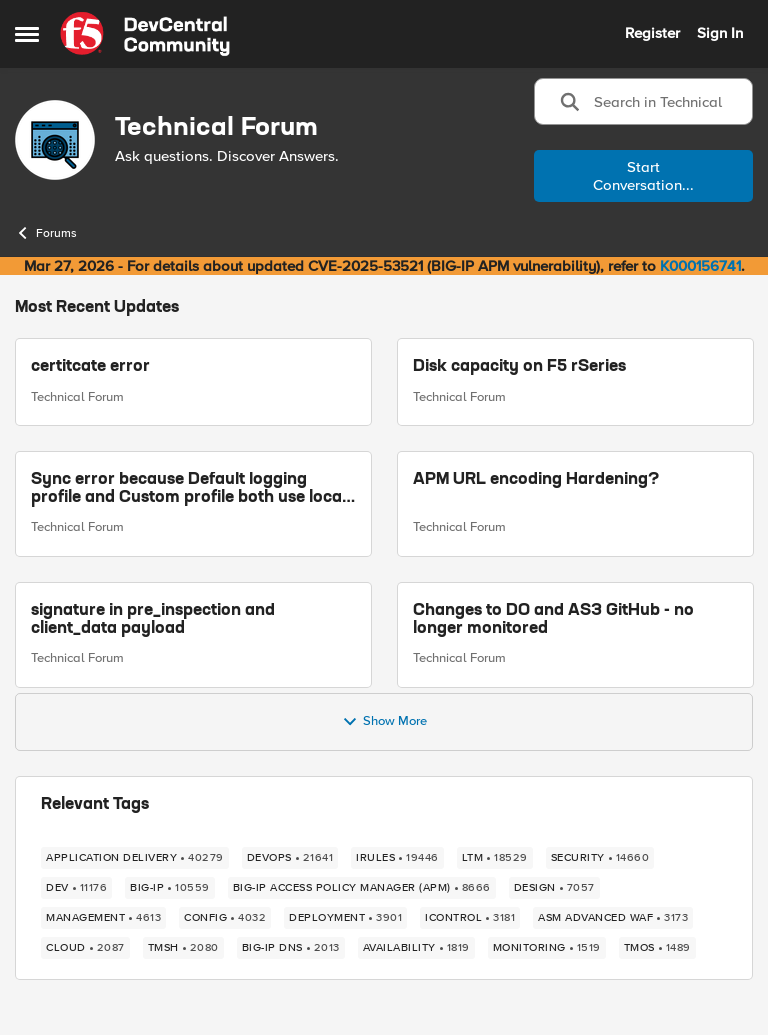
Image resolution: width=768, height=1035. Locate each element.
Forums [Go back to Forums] (46, 233)
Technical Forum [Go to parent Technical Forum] (77, 397)
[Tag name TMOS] (657, 948)
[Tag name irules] (397, 858)
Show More (384, 722)
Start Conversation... (643, 176)
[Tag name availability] (416, 948)
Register (652, 33)
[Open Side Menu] (27, 34)
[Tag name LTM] (495, 858)
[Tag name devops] (290, 858)
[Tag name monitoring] (547, 948)
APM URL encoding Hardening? (536, 480)
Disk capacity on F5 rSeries (519, 367)
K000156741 (700, 266)
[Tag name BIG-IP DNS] (291, 948)
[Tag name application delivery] (135, 858)
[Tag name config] (225, 918)
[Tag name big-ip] (170, 888)
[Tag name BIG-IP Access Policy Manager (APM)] (362, 888)
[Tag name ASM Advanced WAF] (613, 918)
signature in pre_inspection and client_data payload (153, 620)
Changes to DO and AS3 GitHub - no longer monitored (553, 620)
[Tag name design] (554, 888)
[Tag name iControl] (470, 918)
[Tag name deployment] (345, 918)
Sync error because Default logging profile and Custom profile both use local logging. (188, 489)
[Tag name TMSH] (183, 948)
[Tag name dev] (76, 888)
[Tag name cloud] (85, 948)
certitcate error (90, 367)
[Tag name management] (103, 918)
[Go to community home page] (145, 34)
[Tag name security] (600, 858)
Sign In (720, 33)
